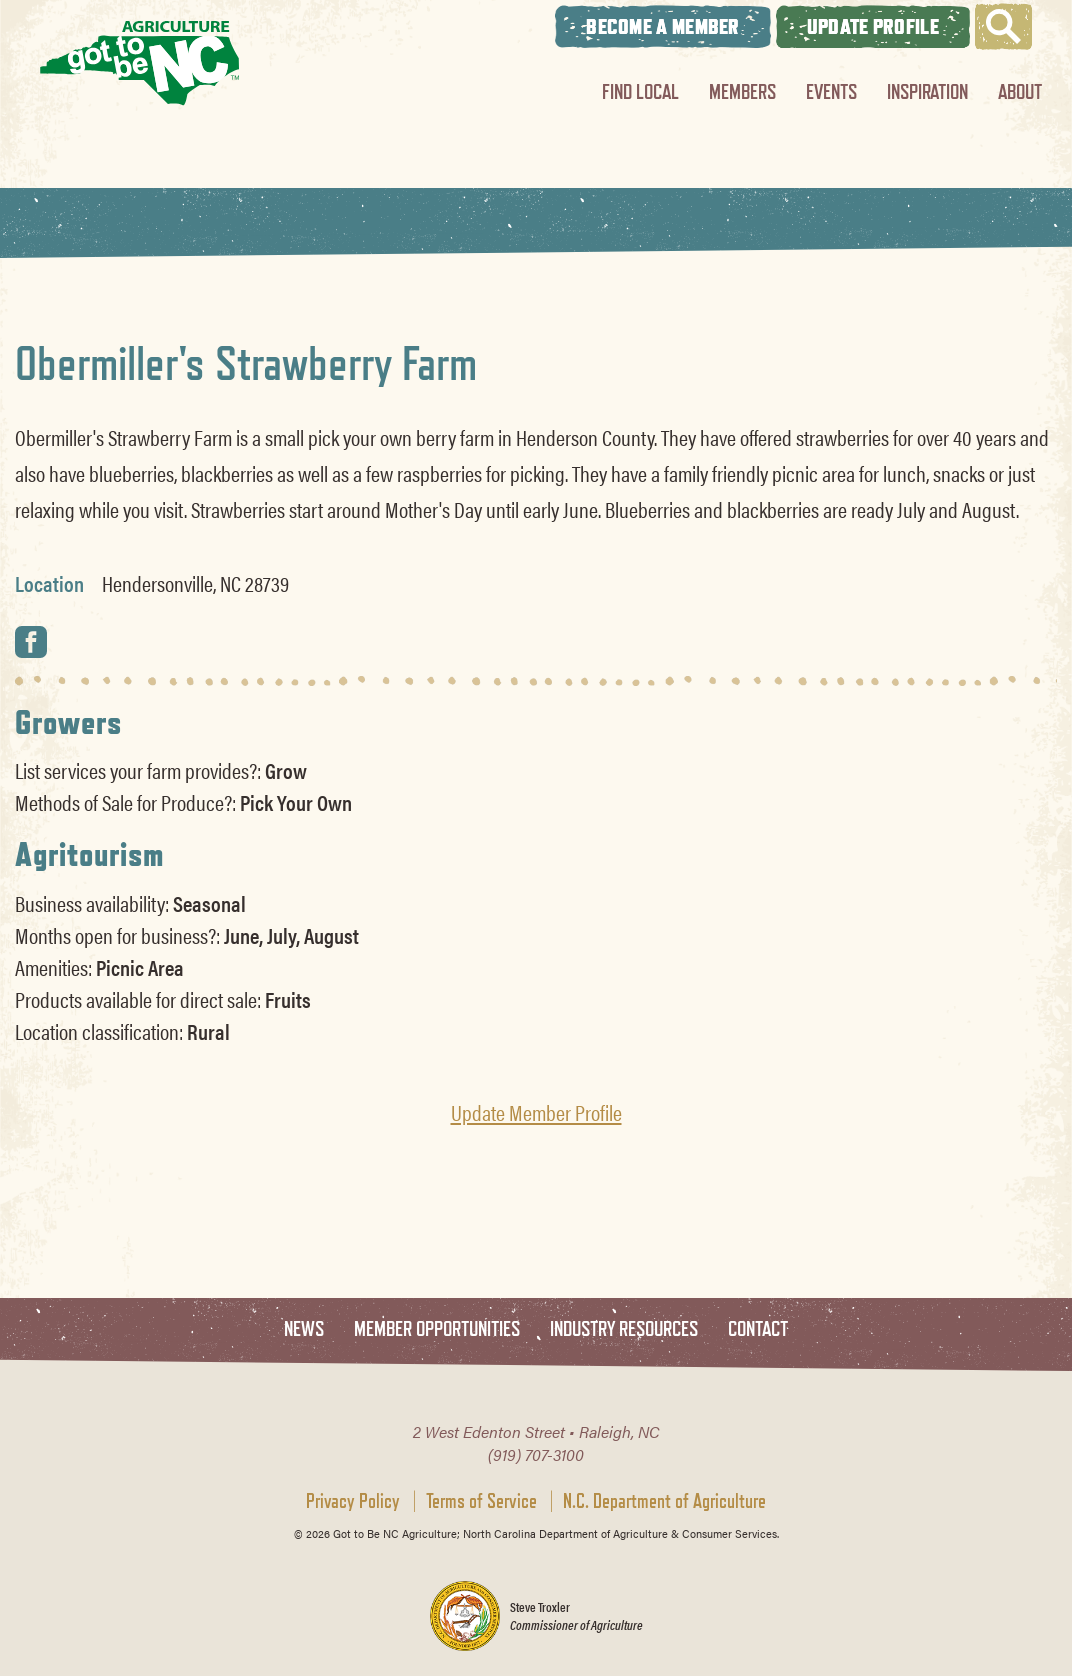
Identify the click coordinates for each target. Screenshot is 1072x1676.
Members (742, 91)
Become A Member (663, 26)
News (304, 1329)
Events (831, 91)
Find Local (640, 91)
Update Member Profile (536, 1112)
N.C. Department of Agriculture (664, 1501)
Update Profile (873, 26)
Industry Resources (624, 1329)
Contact (758, 1329)
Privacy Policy (353, 1501)
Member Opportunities (437, 1329)
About (1020, 91)
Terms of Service (481, 1501)
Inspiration (927, 91)
